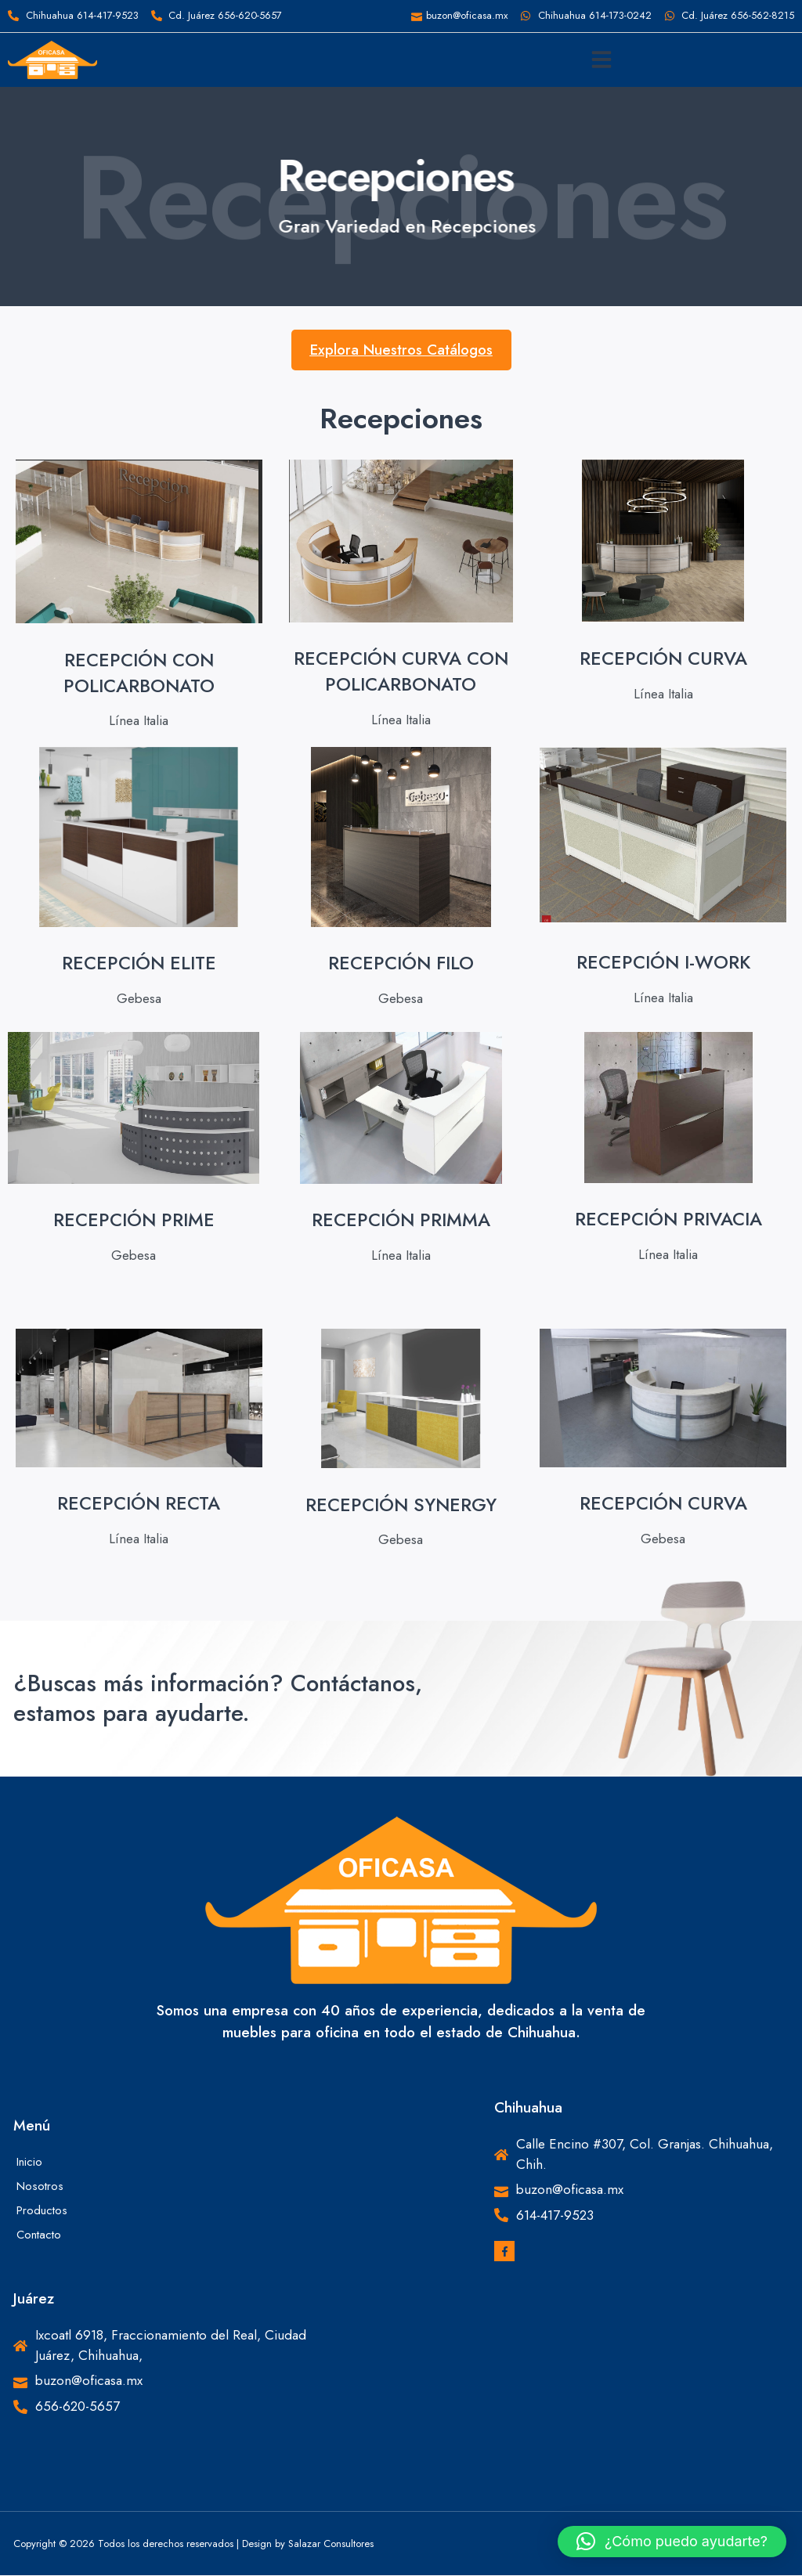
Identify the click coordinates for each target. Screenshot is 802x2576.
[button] (601, 59)
